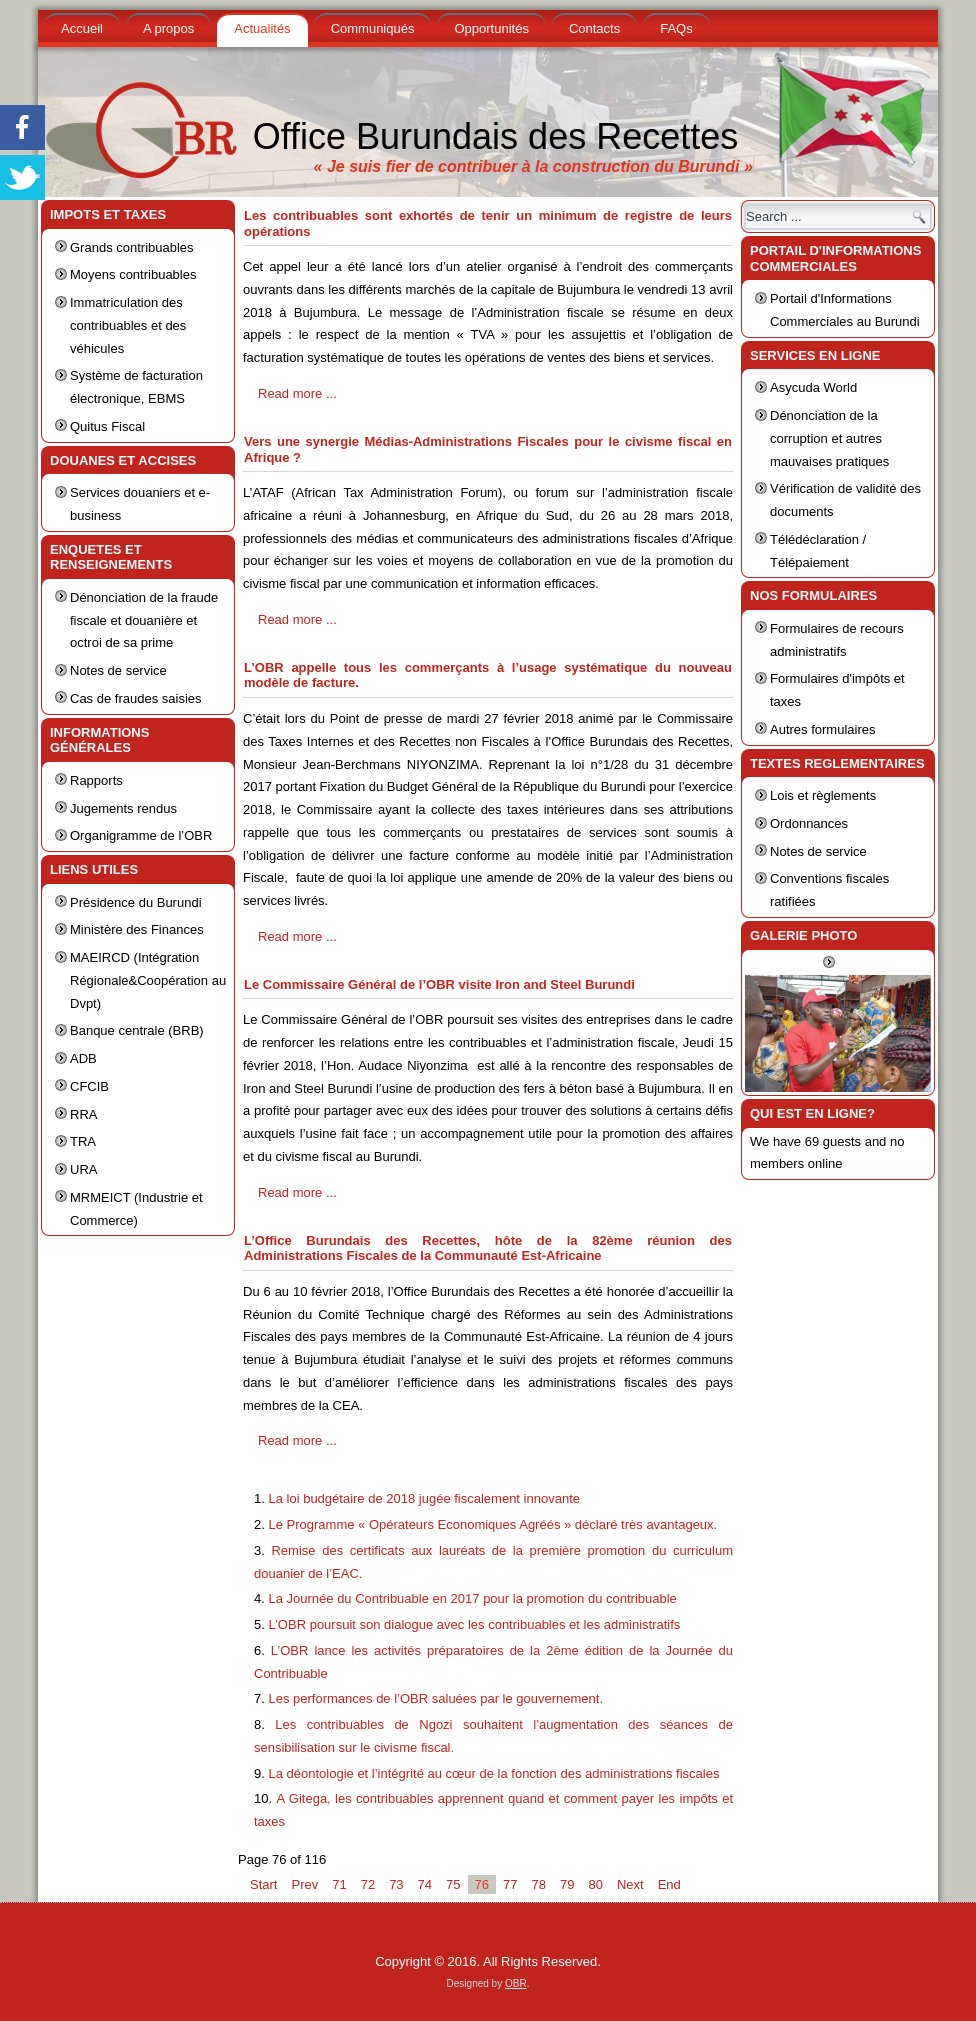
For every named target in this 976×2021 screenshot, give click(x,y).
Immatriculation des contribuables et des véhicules (128, 325)
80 (595, 1884)
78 (538, 1884)
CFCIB (89, 1086)
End (669, 1884)
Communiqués (373, 28)
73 (396, 1884)
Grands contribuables (132, 247)
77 (510, 1884)
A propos (168, 28)
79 (567, 1884)
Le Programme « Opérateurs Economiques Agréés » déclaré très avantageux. (492, 1524)
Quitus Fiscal (107, 426)
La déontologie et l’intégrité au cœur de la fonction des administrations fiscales (493, 1773)
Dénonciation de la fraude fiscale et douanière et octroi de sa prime (144, 620)
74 (425, 1884)
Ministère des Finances (137, 929)
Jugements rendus (123, 808)
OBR (516, 1983)
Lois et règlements (823, 795)
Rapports (96, 780)
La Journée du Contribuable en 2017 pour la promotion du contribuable (472, 1598)
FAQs (676, 28)
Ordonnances (809, 823)
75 (453, 1884)
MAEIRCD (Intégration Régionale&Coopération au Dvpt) (148, 980)
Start (263, 1884)
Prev (304, 1884)
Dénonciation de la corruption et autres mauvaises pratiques (829, 438)
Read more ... (297, 393)
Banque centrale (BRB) (137, 1030)
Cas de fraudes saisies (136, 698)
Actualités (262, 28)
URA (83, 1169)
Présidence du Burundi (136, 902)
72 (368, 1884)
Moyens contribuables (133, 274)
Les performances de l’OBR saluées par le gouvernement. (435, 1698)
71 (339, 1884)
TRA (83, 1141)
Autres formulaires (822, 729)
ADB (83, 1058)
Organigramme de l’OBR (141, 835)
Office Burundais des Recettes (496, 136)
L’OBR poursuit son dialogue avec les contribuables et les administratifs (474, 1624)
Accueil (82, 28)
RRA (83, 1114)
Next (630, 1884)
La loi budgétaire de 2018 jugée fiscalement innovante (424, 1498)
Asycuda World (813, 387)
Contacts (594, 28)
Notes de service (118, 670)
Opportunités (491, 28)
